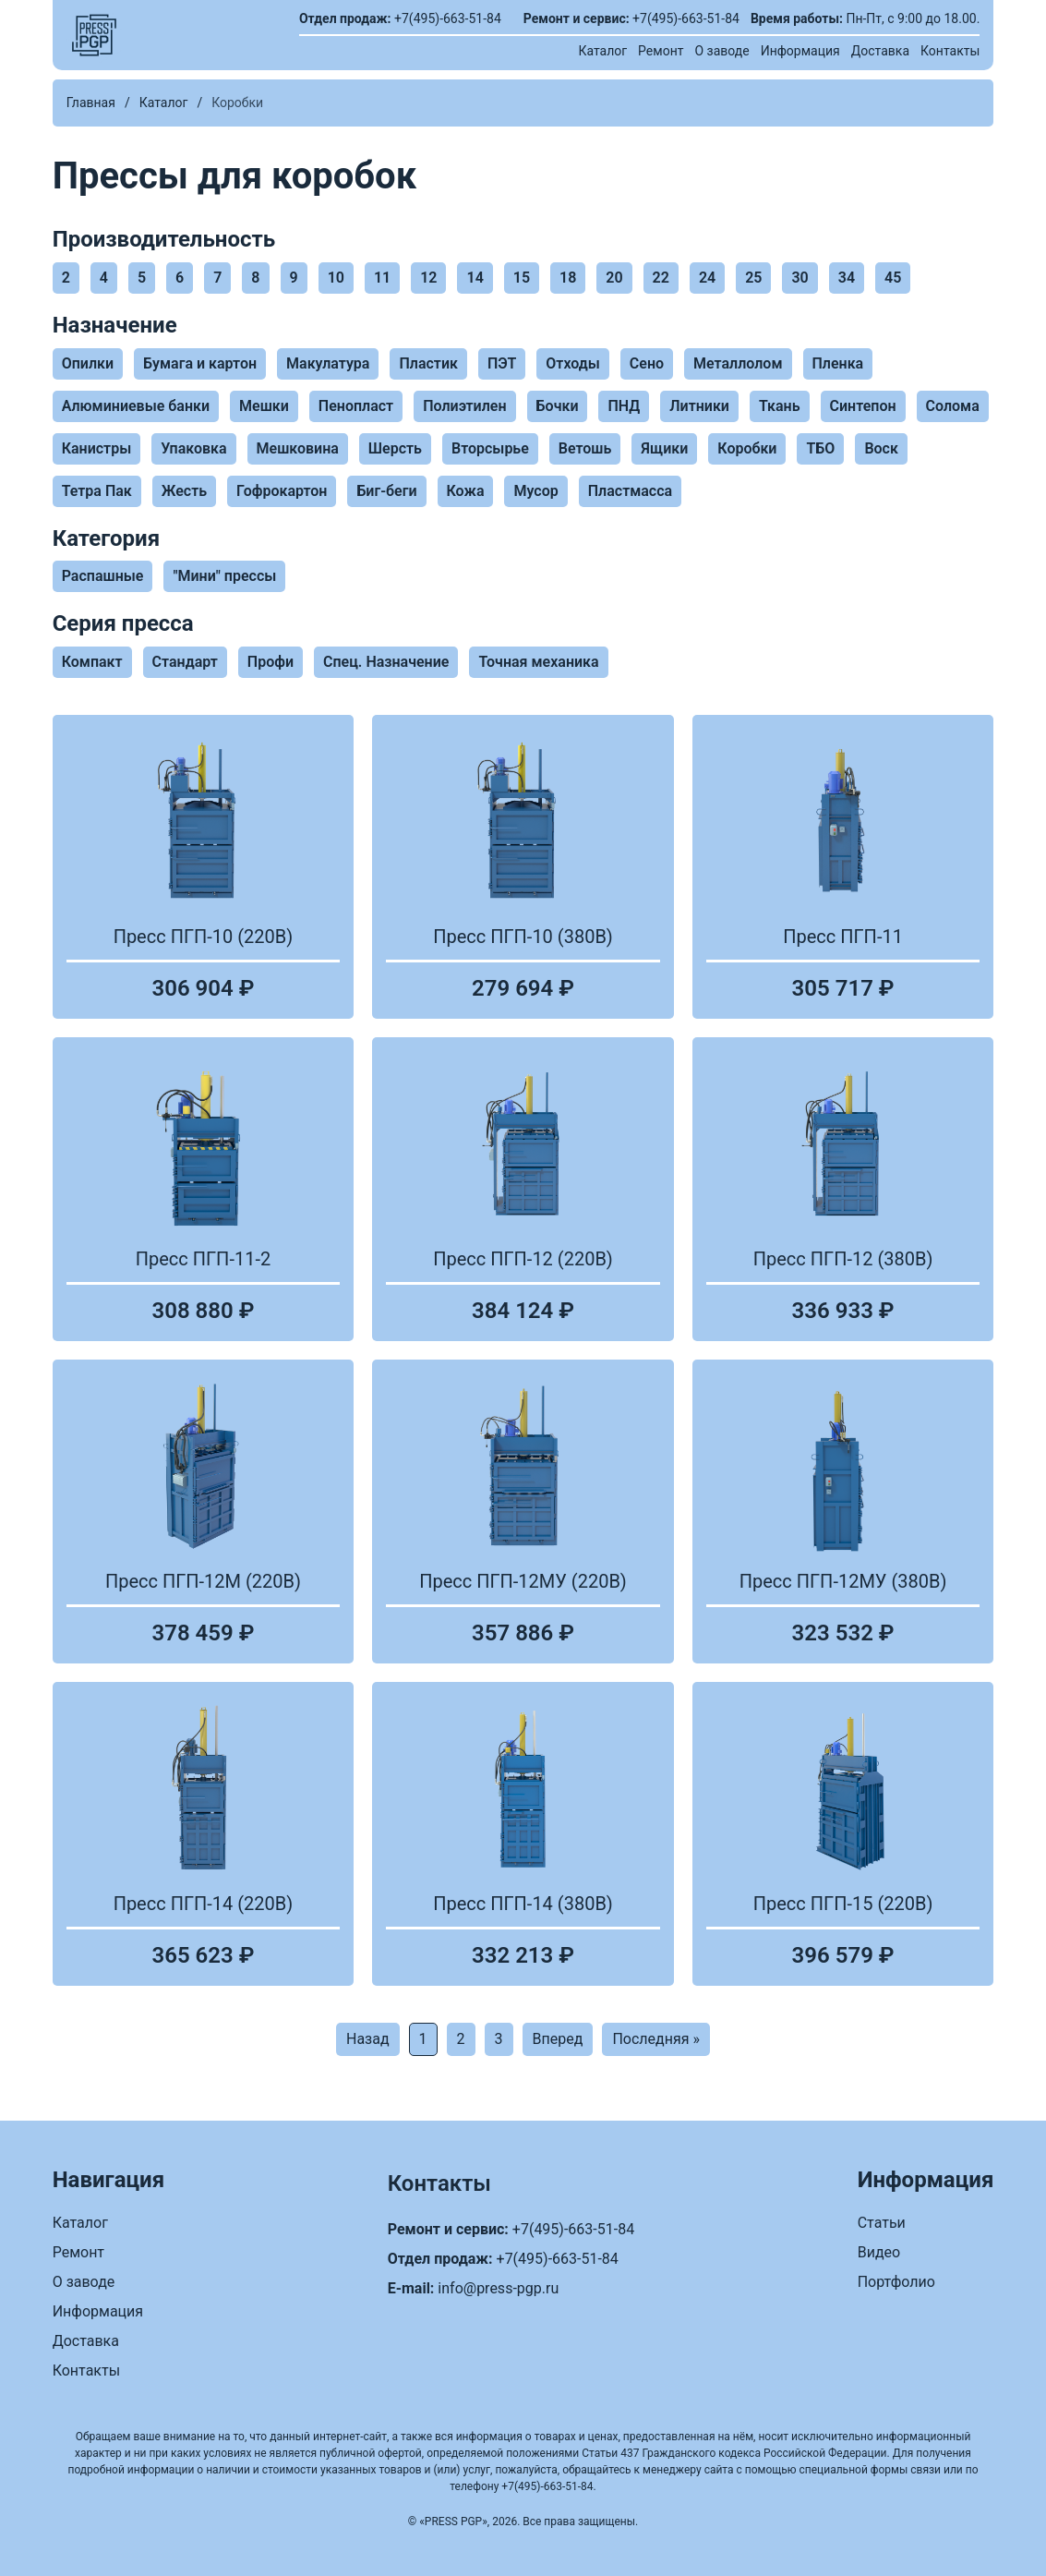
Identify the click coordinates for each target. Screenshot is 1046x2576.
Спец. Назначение (386, 662)
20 (614, 277)
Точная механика (538, 662)
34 (846, 277)
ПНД (623, 406)
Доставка (880, 50)
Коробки (746, 448)
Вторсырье (490, 448)
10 (336, 277)
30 (799, 277)
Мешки (264, 406)
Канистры (97, 448)
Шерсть (395, 448)
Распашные (103, 576)
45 (892, 277)
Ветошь (585, 448)
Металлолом (737, 363)
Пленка (838, 363)
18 (567, 277)
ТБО (820, 448)
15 (521, 277)
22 (661, 277)
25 (753, 277)
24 (707, 277)
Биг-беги (386, 491)
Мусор (535, 491)
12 (428, 277)
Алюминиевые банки (136, 406)
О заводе (721, 50)
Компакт (92, 662)
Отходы (572, 363)
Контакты (950, 50)
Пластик (428, 363)
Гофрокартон (281, 491)
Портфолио (896, 2282)
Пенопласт (356, 406)
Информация (800, 50)
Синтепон (863, 406)
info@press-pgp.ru (498, 2288)
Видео (879, 2252)
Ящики (664, 448)
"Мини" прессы (224, 576)
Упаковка (193, 448)
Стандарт (185, 662)
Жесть (184, 491)
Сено (647, 363)
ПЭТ (501, 363)
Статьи (882, 2222)
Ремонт (660, 50)
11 (382, 277)
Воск (880, 448)
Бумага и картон (200, 363)
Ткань (779, 406)
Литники (699, 406)
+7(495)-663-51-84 (447, 18)
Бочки (557, 406)
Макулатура (327, 363)
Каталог (602, 50)
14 (474, 277)
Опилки (88, 363)
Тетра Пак (97, 491)
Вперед (558, 2039)
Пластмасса (630, 491)
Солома (953, 406)
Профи (270, 662)
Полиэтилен (464, 406)
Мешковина (298, 448)
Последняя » (656, 2039)
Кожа (466, 491)
